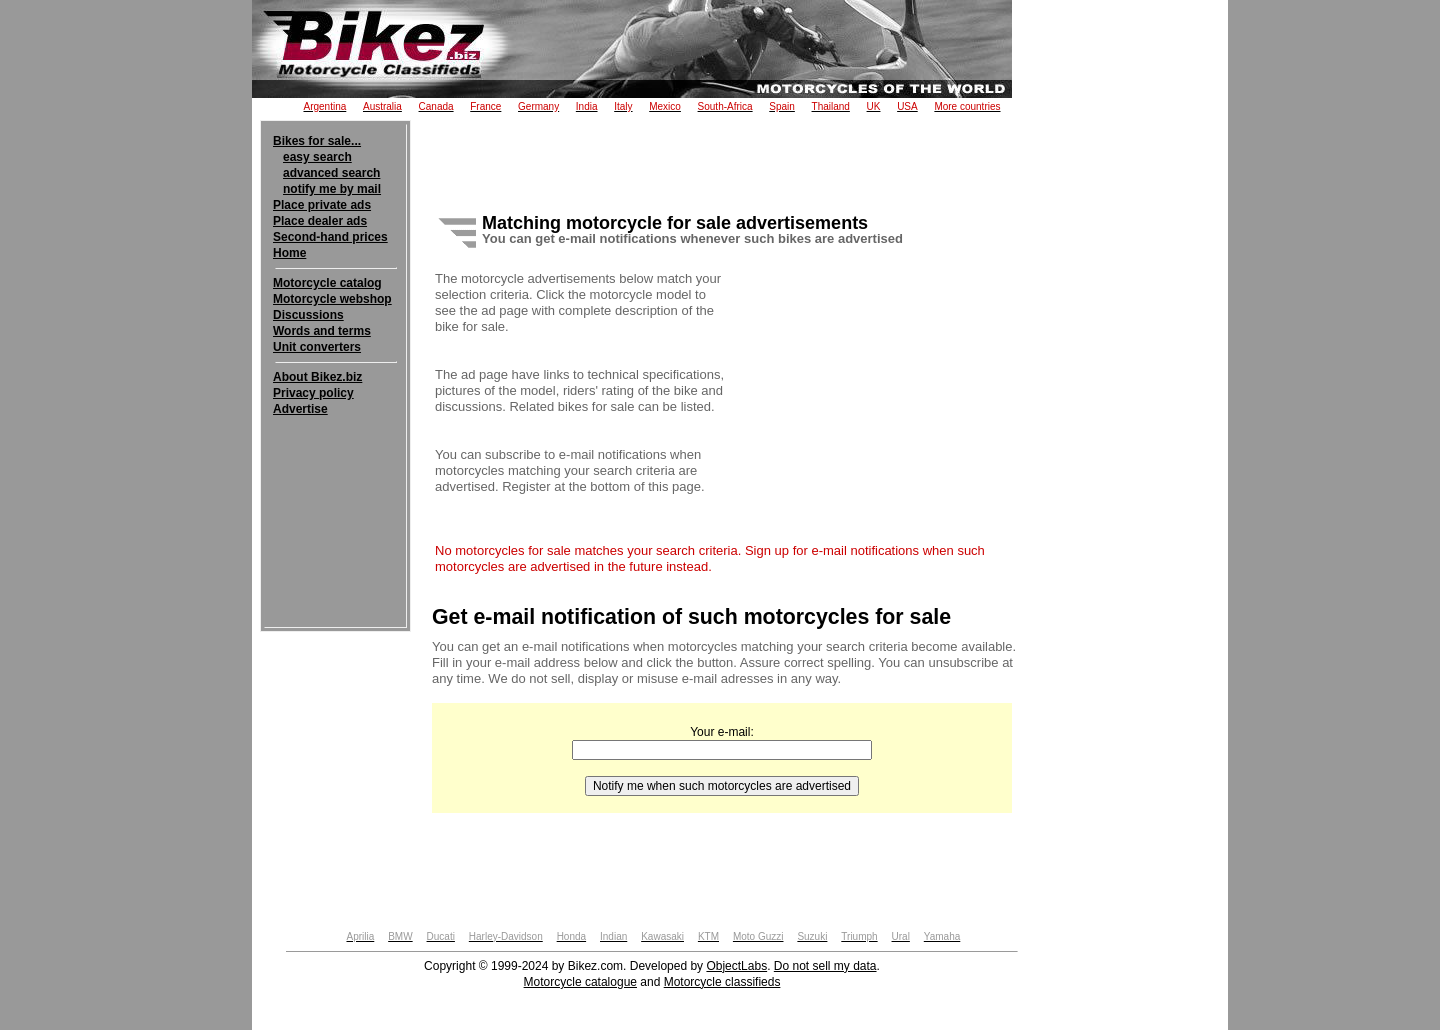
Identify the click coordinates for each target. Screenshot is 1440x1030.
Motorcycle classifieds (722, 982)
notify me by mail (332, 189)
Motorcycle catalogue (580, 982)
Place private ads (322, 205)
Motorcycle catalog (327, 283)
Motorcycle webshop (332, 299)
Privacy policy (313, 393)
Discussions (308, 315)
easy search (317, 157)
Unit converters (317, 347)
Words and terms (322, 331)
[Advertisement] (335, 478)
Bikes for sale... (317, 141)
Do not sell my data (825, 966)
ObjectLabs (736, 966)
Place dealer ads (320, 221)
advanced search (331, 173)
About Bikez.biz (317, 377)
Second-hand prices (330, 237)
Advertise (300, 409)
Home (289, 253)
